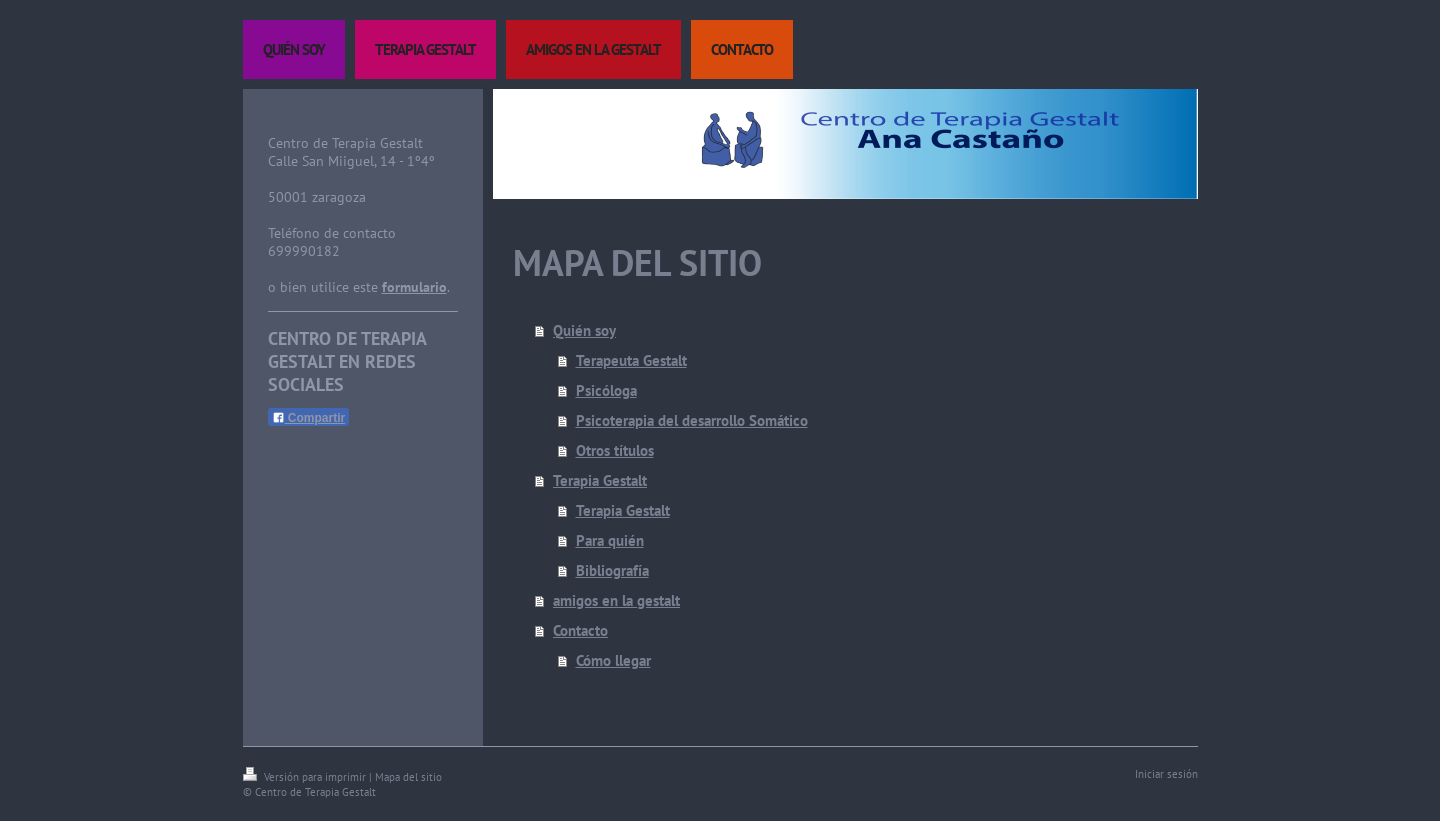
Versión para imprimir (306, 777)
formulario (414, 287)
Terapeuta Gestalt (631, 360)
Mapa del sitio (408, 777)
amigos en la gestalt (616, 600)
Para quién (610, 540)
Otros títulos (615, 450)
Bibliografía (612, 570)
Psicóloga (606, 390)
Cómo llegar (613, 660)
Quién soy (584, 330)
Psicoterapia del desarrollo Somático (692, 420)
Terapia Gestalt (600, 480)
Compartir (309, 418)
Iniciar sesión (1166, 774)
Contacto (580, 630)
